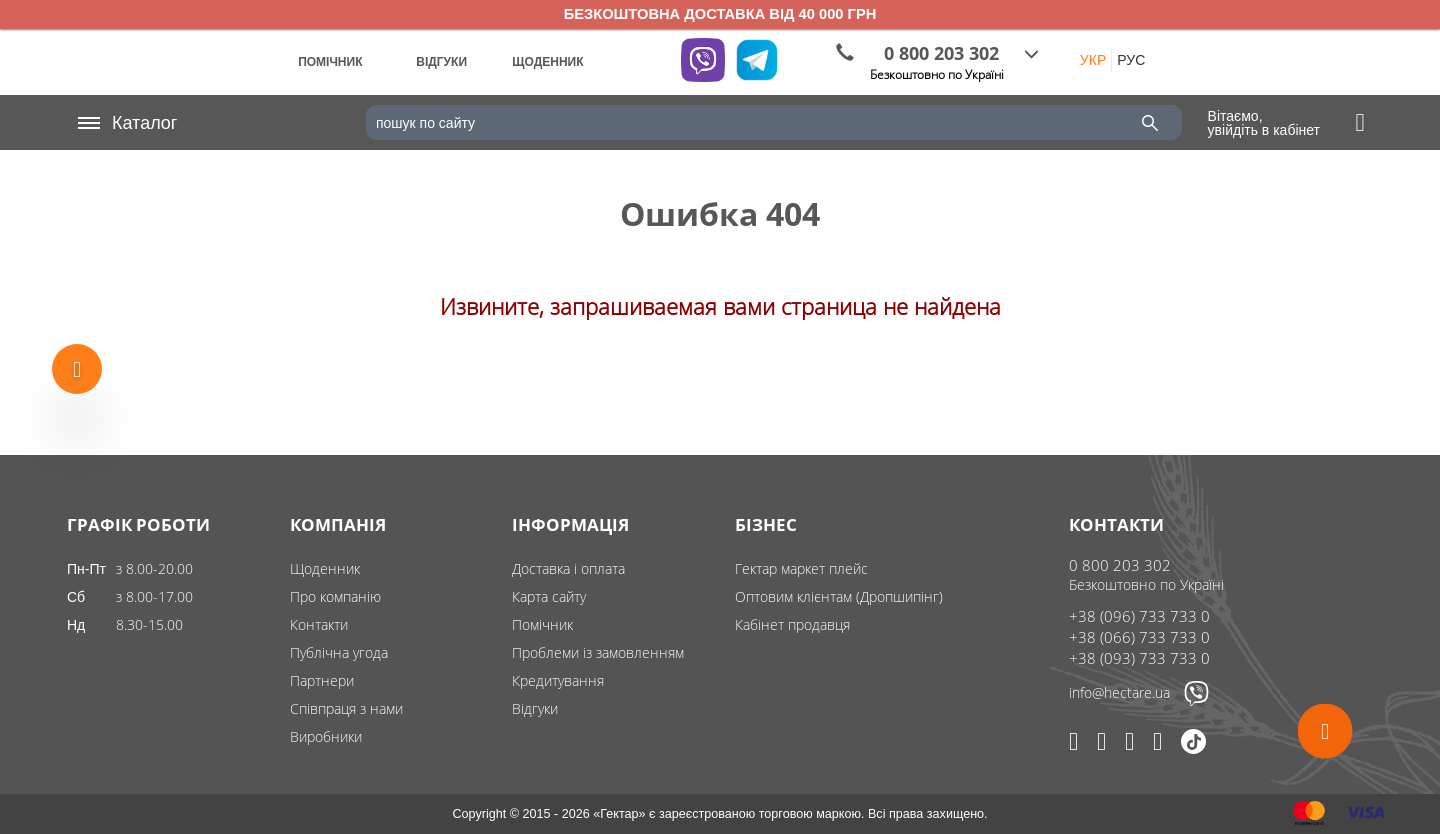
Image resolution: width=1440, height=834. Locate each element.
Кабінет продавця (792, 624)
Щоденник (325, 568)
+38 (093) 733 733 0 (1139, 658)
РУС (1131, 60)
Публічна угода (339, 652)
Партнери (322, 680)
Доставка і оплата (568, 568)
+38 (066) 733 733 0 (1139, 637)
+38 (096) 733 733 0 (1139, 616)
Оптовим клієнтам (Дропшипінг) (839, 596)
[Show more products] (77, 368)
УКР (1093, 60)
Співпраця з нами (346, 708)
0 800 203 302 (1120, 565)
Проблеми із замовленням (598, 652)
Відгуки (535, 708)
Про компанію (335, 596)
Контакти (319, 624)
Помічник (542, 624)
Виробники (326, 736)
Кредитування (558, 680)
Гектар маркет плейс (801, 568)
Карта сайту (549, 596)
